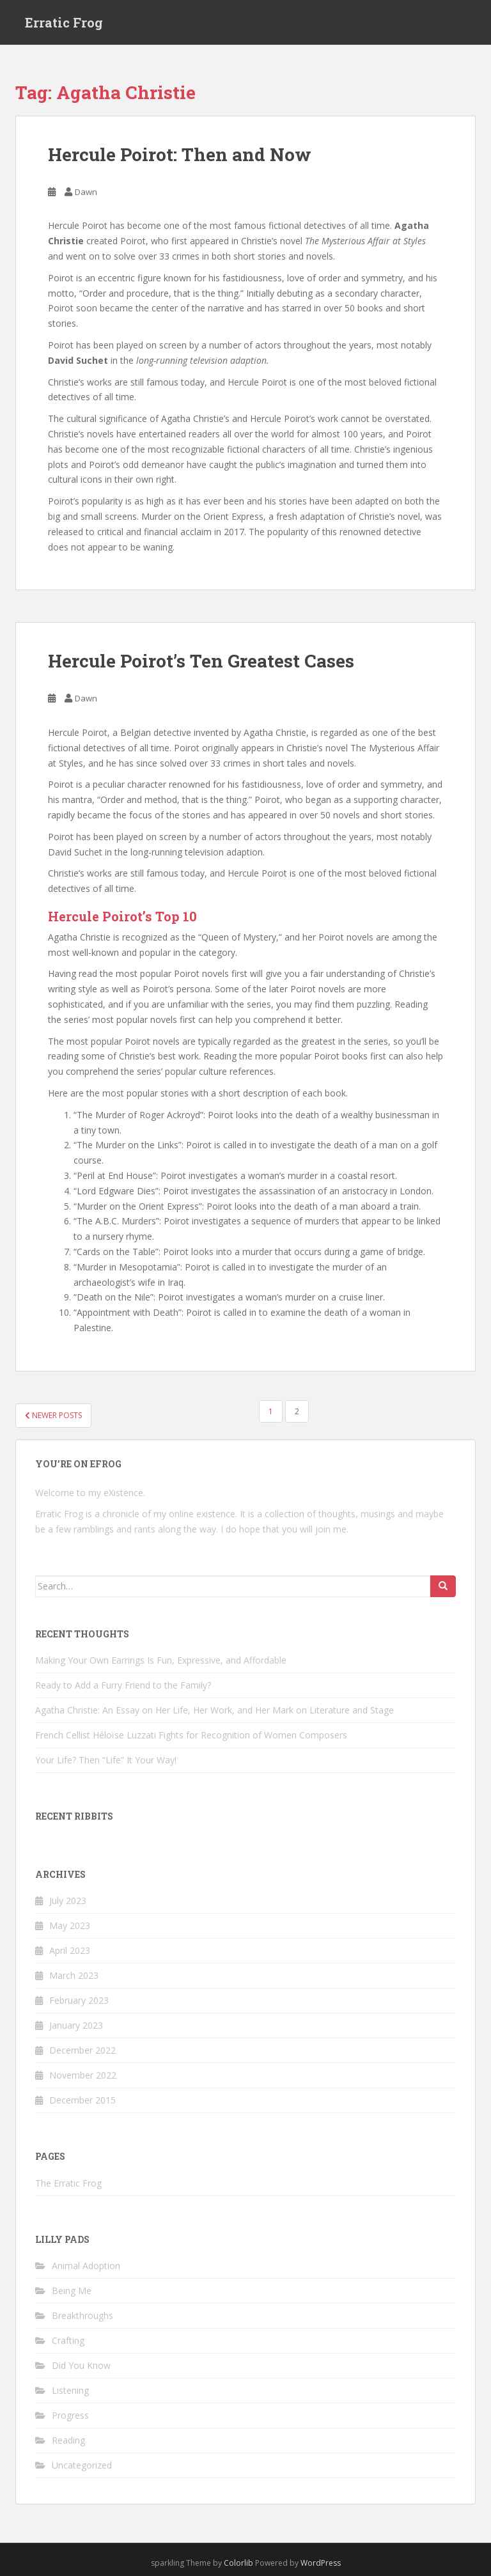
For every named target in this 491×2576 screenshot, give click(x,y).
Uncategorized (82, 2465)
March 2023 (73, 1975)
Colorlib (238, 2562)
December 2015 (82, 2100)
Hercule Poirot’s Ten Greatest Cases (201, 661)
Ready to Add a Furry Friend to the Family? (123, 1685)
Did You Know (81, 2365)
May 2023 (69, 1925)
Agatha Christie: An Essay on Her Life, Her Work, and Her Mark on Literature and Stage (214, 1710)
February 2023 (79, 2000)
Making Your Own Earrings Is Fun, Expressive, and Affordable (160, 1660)
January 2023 (76, 2025)
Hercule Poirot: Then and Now (179, 154)
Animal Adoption (86, 2266)
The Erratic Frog (68, 2183)
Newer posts (53, 1415)
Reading (68, 2440)
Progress (70, 2415)
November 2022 (82, 2075)
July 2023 (67, 1900)
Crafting (68, 2340)
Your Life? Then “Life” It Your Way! (105, 1760)
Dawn (86, 192)
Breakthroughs (82, 2315)
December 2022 (82, 2050)
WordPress (320, 2562)
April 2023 (69, 1950)
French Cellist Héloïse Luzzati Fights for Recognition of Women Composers (191, 1735)
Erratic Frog (64, 22)
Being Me (71, 2290)
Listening (70, 2390)
